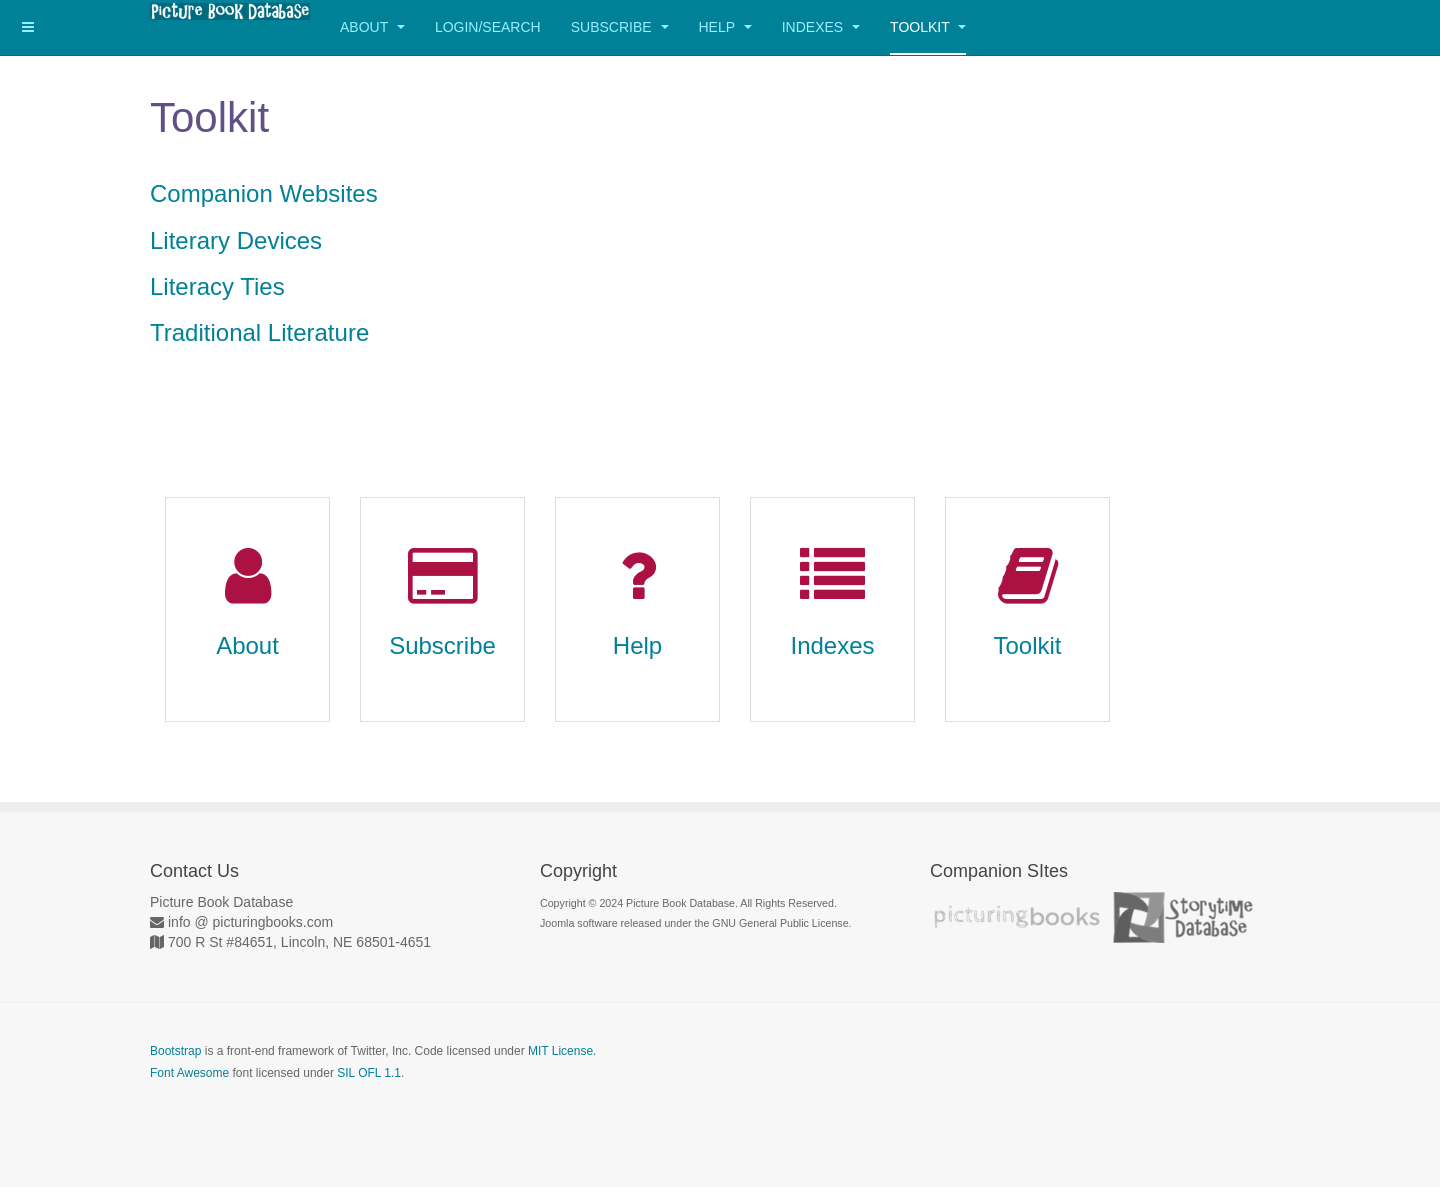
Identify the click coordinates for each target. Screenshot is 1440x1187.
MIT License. (562, 1051)
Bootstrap (175, 1051)
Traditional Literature (259, 332)
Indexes (821, 27)
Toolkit (928, 27)
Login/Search (488, 27)
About (372, 27)
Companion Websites (264, 193)
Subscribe (620, 27)
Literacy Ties (217, 286)
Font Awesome (189, 1073)
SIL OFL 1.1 (369, 1073)
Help (725, 27)
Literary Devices (236, 240)
